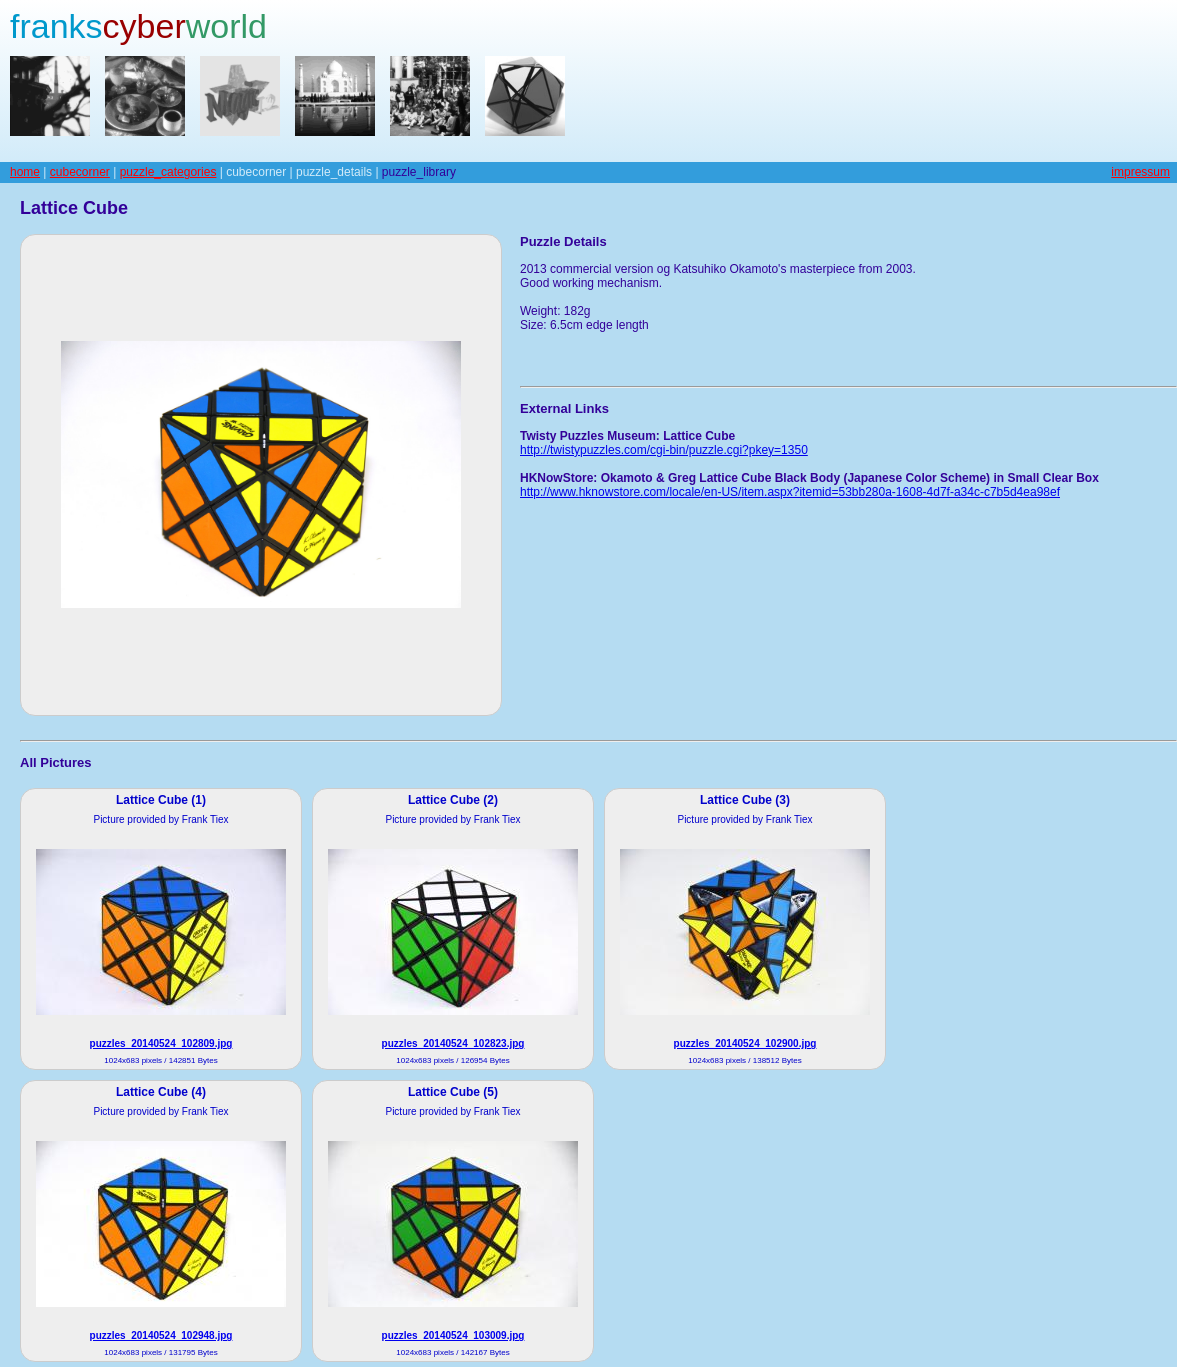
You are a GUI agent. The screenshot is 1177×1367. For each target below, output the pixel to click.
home (25, 172)
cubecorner (80, 172)
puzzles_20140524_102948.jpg (161, 1335)
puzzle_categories (168, 172)
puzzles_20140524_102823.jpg (453, 1043)
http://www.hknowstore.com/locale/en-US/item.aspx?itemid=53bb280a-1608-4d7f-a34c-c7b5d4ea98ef (790, 492)
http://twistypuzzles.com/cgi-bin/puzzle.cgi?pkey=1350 (664, 450)
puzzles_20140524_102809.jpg (161, 1043)
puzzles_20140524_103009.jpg (453, 1335)
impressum (1140, 172)
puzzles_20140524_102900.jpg (745, 1043)
